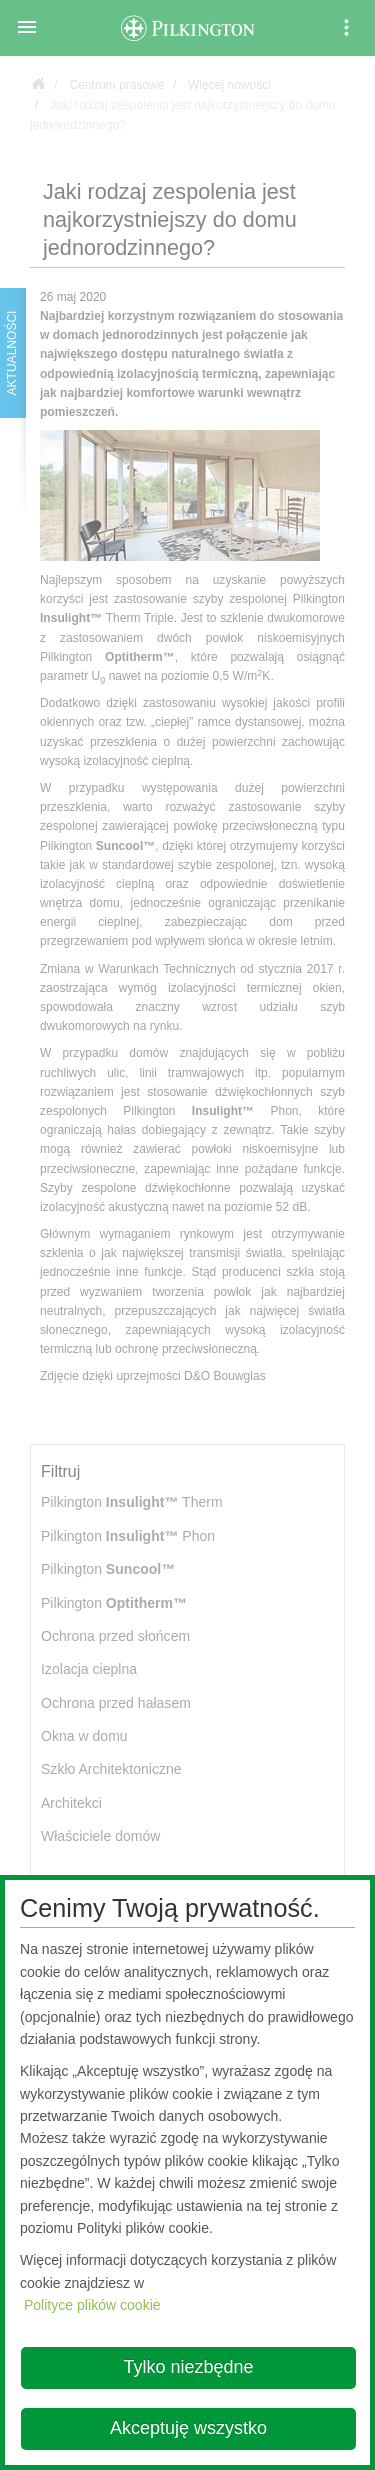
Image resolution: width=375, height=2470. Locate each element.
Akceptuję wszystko (188, 2428)
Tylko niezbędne (188, 2367)
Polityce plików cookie (92, 2305)
